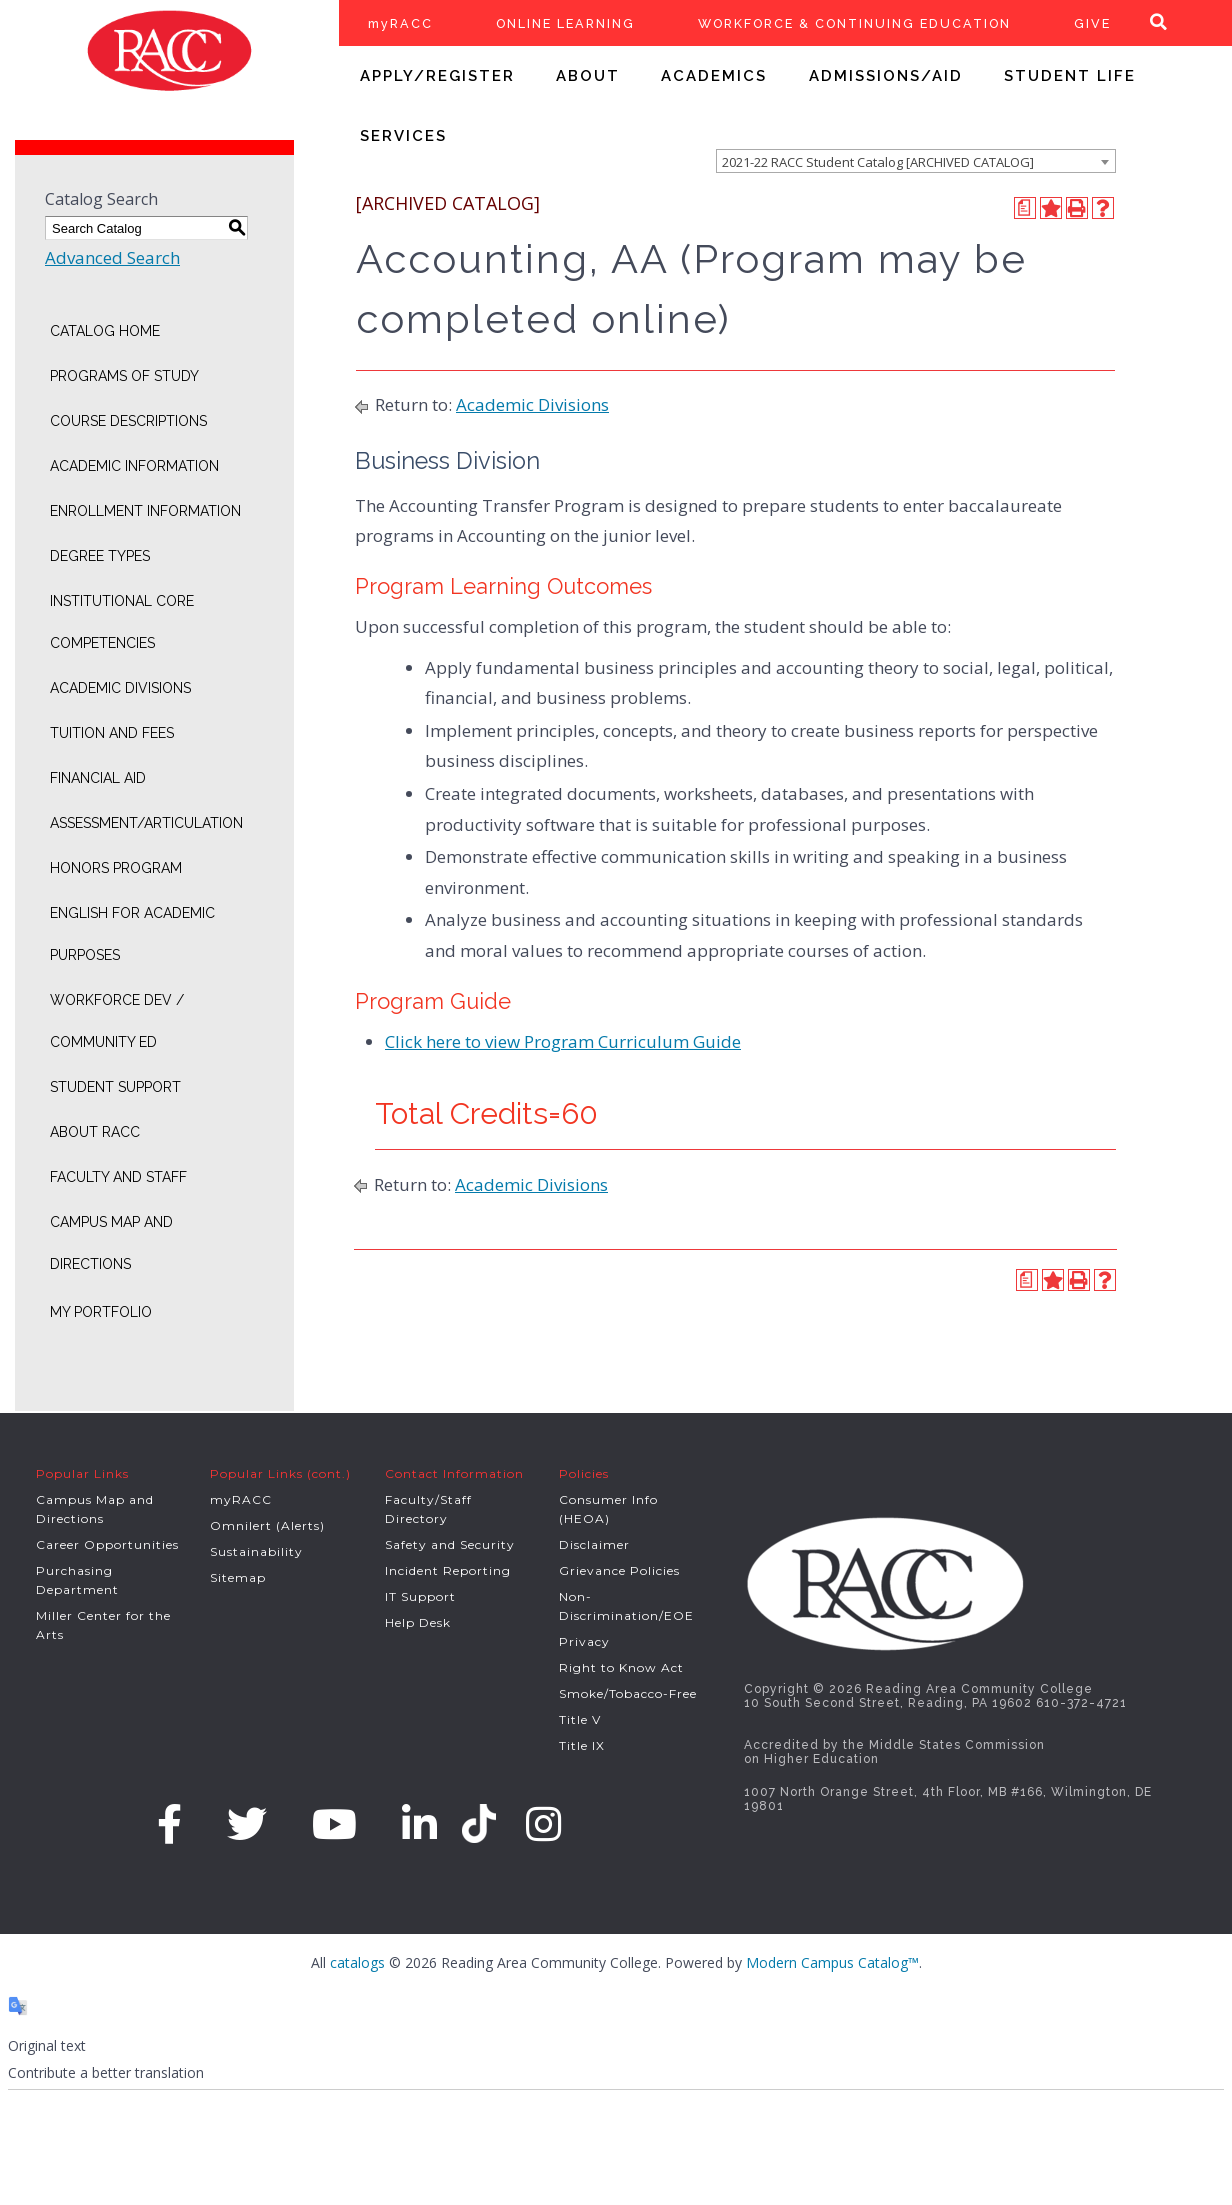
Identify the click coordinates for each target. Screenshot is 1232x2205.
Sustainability (256, 1551)
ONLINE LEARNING (565, 23)
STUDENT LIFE (1070, 76)
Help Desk (418, 1622)
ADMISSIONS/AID (886, 76)
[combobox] (916, 161)
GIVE (1092, 23)
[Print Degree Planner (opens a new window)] (1025, 208)
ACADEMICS (714, 76)
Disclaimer (594, 1544)
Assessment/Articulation (146, 823)
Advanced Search (112, 257)
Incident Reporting (448, 1570)
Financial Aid (98, 778)
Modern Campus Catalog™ (832, 1962)
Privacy (584, 1641)
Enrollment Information (145, 511)
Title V (580, 1719)
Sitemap (238, 1577)
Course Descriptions (128, 421)
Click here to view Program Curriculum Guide (563, 1041)
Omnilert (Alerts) (267, 1525)
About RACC (95, 1132)
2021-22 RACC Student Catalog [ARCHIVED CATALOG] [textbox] (878, 162)
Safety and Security (450, 1544)
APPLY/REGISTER (437, 76)
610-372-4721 (1081, 1703)
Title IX (582, 1745)
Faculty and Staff (118, 1177)
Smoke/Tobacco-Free (628, 1693)
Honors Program (116, 868)
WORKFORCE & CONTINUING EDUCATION (854, 23)
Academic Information (134, 466)
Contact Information (454, 1473)
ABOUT (588, 76)
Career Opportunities (107, 1544)
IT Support (420, 1596)
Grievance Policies (619, 1570)
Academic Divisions (120, 688)
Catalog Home (105, 331)
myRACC (400, 23)
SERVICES (403, 136)
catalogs (357, 1962)
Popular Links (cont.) (280, 1473)
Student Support (115, 1087)
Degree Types (100, 556)
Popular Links (82, 1473)
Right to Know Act (621, 1667)
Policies (584, 1473)
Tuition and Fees (112, 733)
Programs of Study (124, 376)
